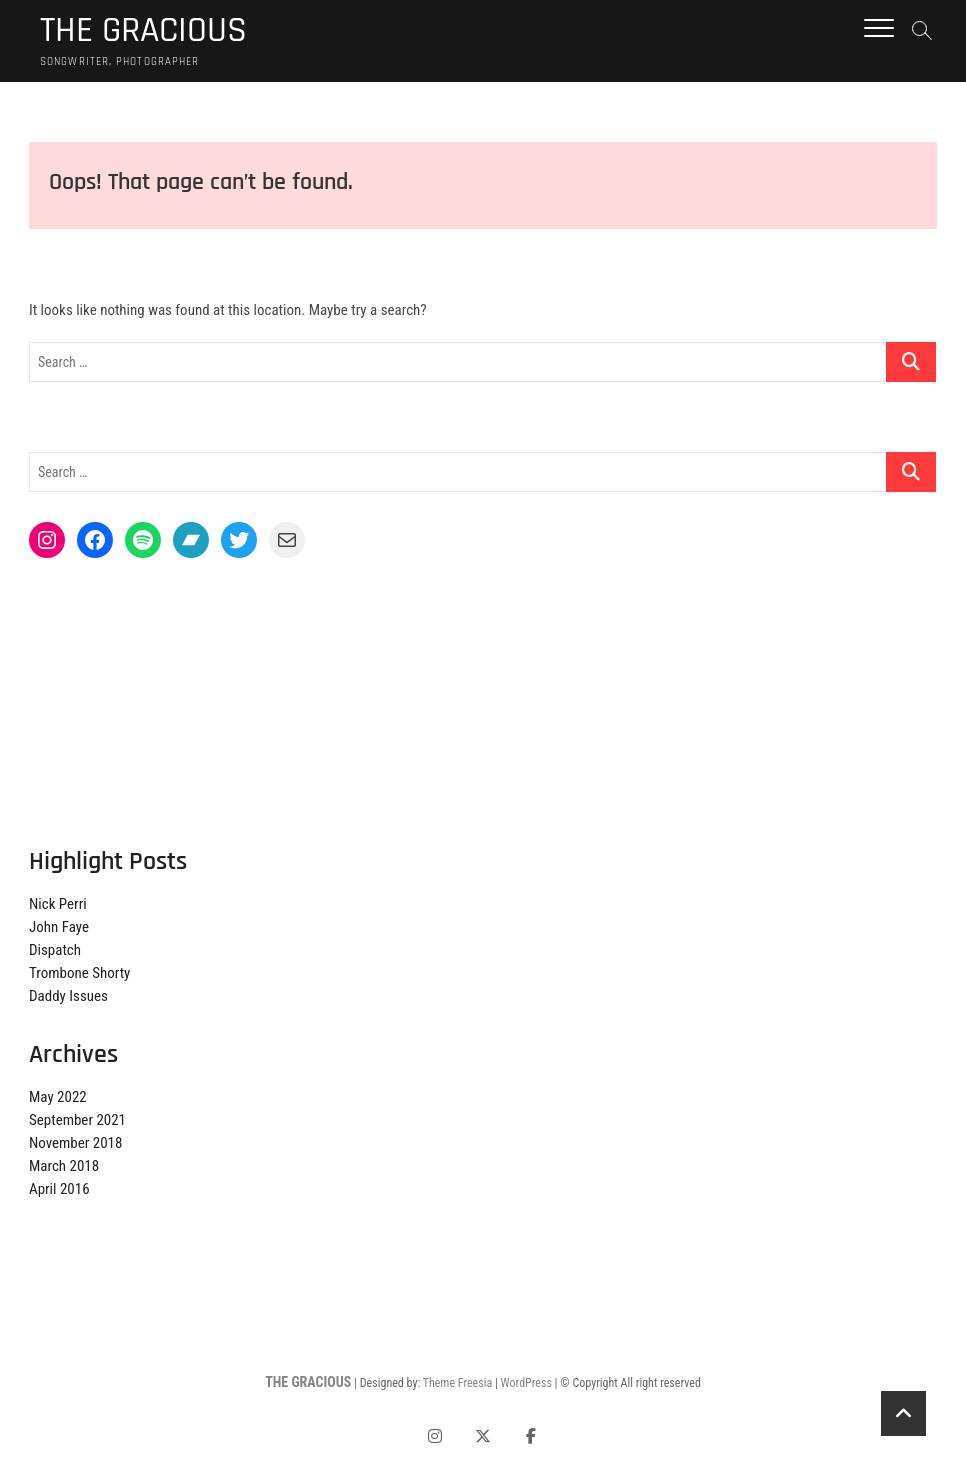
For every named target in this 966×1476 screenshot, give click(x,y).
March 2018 (64, 1166)
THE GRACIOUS (143, 31)
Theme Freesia (457, 1383)
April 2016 (59, 1189)
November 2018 (75, 1143)
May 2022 (58, 1097)
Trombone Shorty (79, 973)
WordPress (526, 1383)
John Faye (59, 927)
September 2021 (77, 1120)
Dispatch (55, 950)
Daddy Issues (68, 996)
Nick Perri (58, 904)
